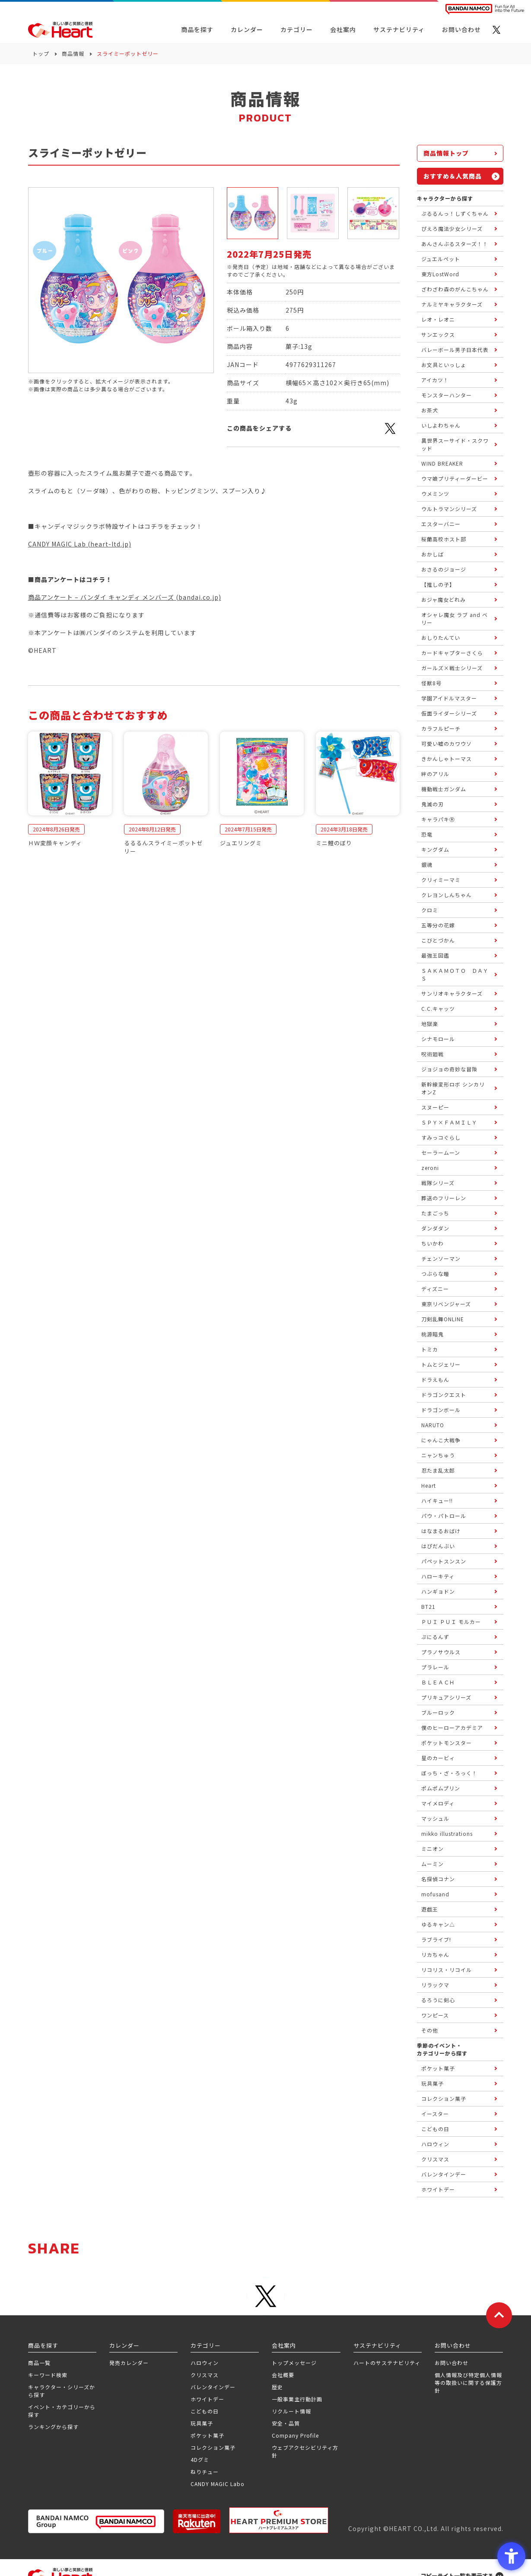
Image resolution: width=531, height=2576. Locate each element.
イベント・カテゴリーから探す (61, 2410)
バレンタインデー (213, 2387)
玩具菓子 (202, 2423)
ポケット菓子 (207, 2435)
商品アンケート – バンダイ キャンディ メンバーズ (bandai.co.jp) (124, 597)
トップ (40, 53)
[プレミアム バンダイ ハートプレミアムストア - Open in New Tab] (278, 2520)
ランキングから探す (53, 2426)
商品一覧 (39, 2362)
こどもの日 (205, 2411)
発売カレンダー (129, 2362)
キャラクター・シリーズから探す (61, 2390)
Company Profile (295, 2435)
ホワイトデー (207, 2399)
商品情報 (73, 53)
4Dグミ (200, 2459)
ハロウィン (205, 2362)
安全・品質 (286, 2423)
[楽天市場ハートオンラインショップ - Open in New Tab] (196, 2521)
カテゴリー (296, 29)
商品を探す (197, 29)
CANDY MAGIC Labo (218, 2483)
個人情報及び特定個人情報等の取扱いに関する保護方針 (468, 2382)
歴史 (277, 2387)
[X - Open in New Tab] (496, 30)
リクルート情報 (291, 2411)
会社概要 (283, 2374)
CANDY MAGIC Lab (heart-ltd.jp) (79, 544)
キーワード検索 (47, 2374)
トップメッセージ (294, 2362)
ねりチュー (205, 2471)
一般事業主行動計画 (297, 2399)
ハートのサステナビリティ (386, 2362)
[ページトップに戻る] (499, 2315)
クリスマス (205, 2374)
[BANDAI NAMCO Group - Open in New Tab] (96, 2521)
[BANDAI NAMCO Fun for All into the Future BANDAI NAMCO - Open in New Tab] (484, 9)
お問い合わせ (451, 2362)
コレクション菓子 (213, 2447)
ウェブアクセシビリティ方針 (305, 2451)
